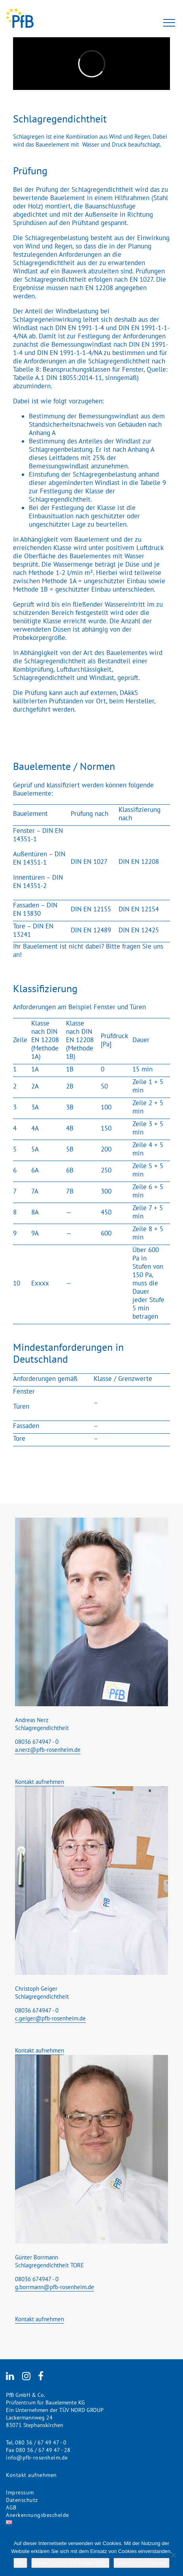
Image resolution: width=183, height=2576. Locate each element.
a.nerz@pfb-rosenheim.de (48, 1749)
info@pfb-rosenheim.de (37, 2457)
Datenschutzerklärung (141, 2563)
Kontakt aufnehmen (39, 1781)
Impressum (20, 2492)
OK (20, 2563)
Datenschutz (22, 2499)
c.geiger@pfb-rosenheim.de (50, 2018)
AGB (11, 2507)
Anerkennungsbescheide (37, 2515)
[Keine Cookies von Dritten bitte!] (173, 2555)
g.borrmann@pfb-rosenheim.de (54, 2287)
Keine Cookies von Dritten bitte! (70, 2563)
